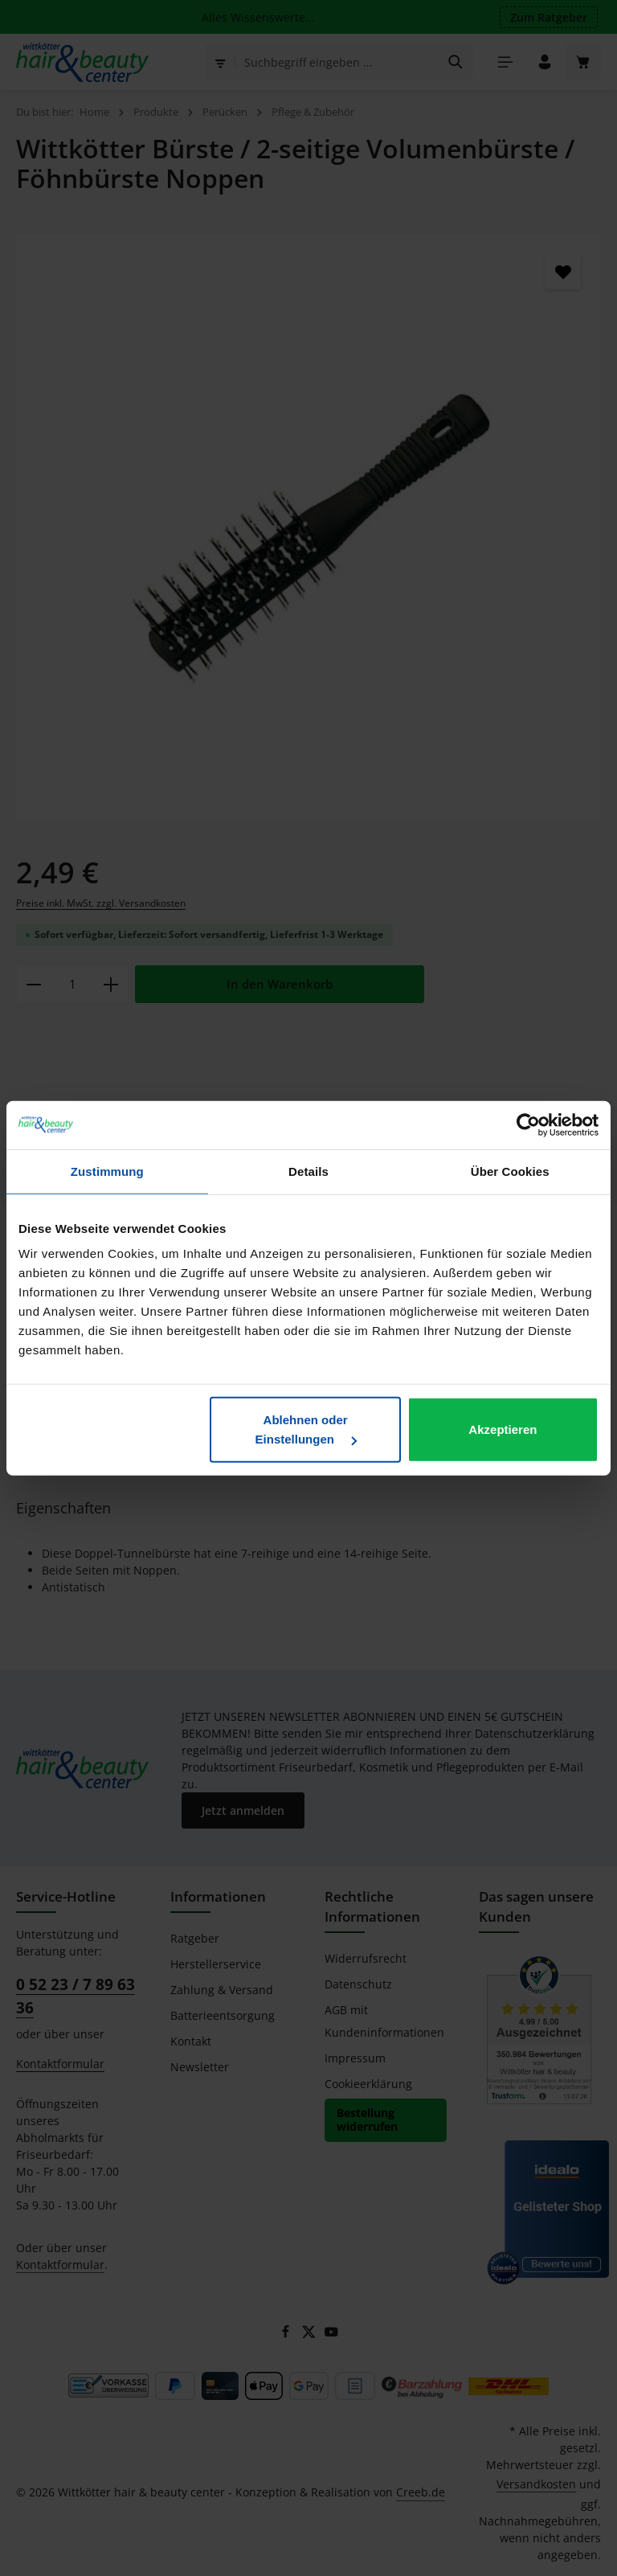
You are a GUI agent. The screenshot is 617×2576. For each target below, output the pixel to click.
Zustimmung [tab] (107, 1170)
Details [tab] (308, 1170)
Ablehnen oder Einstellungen (306, 1429)
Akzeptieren (502, 1429)
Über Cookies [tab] (510, 1170)
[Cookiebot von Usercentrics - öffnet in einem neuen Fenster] (528, 1124)
